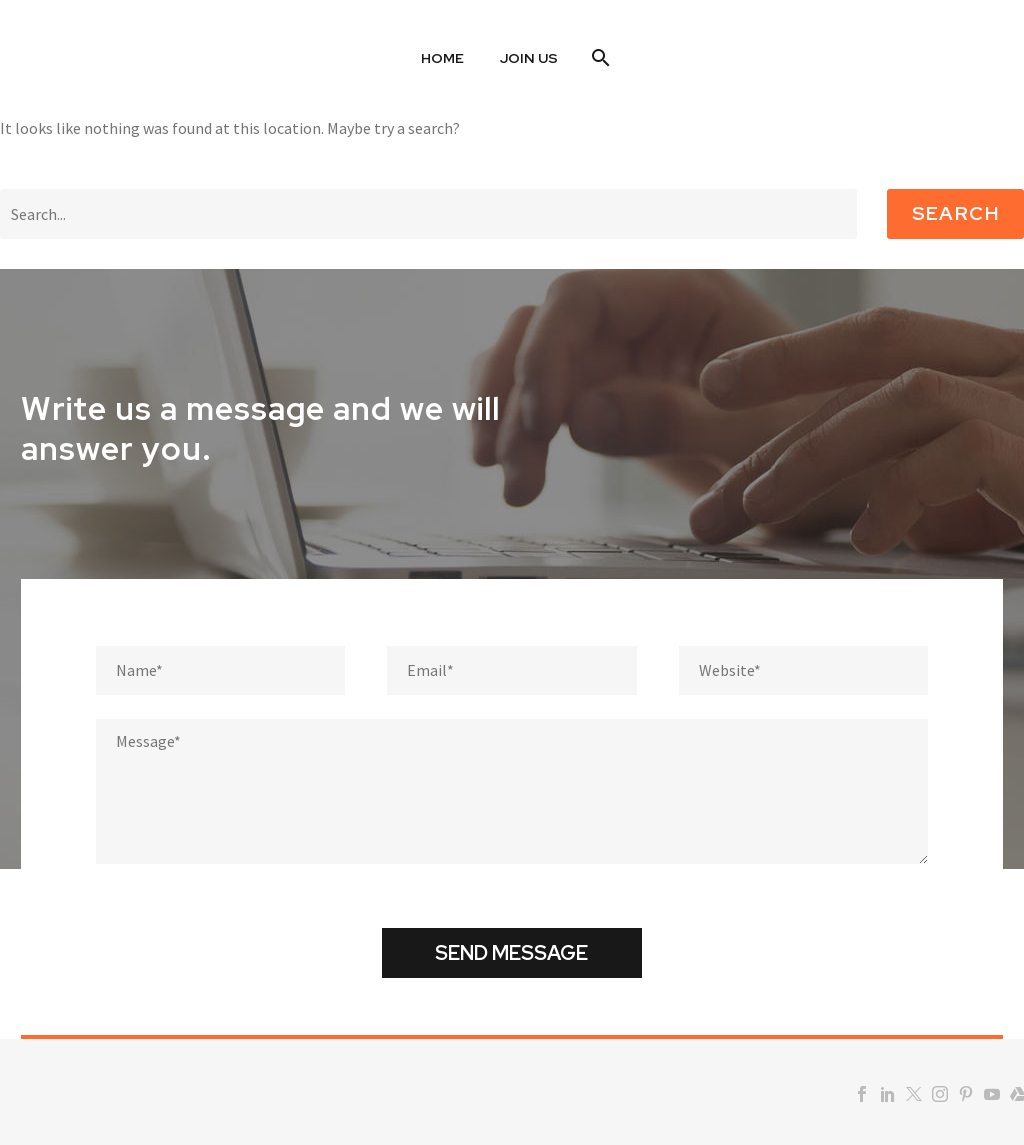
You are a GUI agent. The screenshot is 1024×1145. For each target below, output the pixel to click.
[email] (511, 670)
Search (955, 213)
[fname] (220, 670)
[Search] (598, 58)
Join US (529, 58)
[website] (803, 670)
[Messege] (512, 791)
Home (442, 58)
